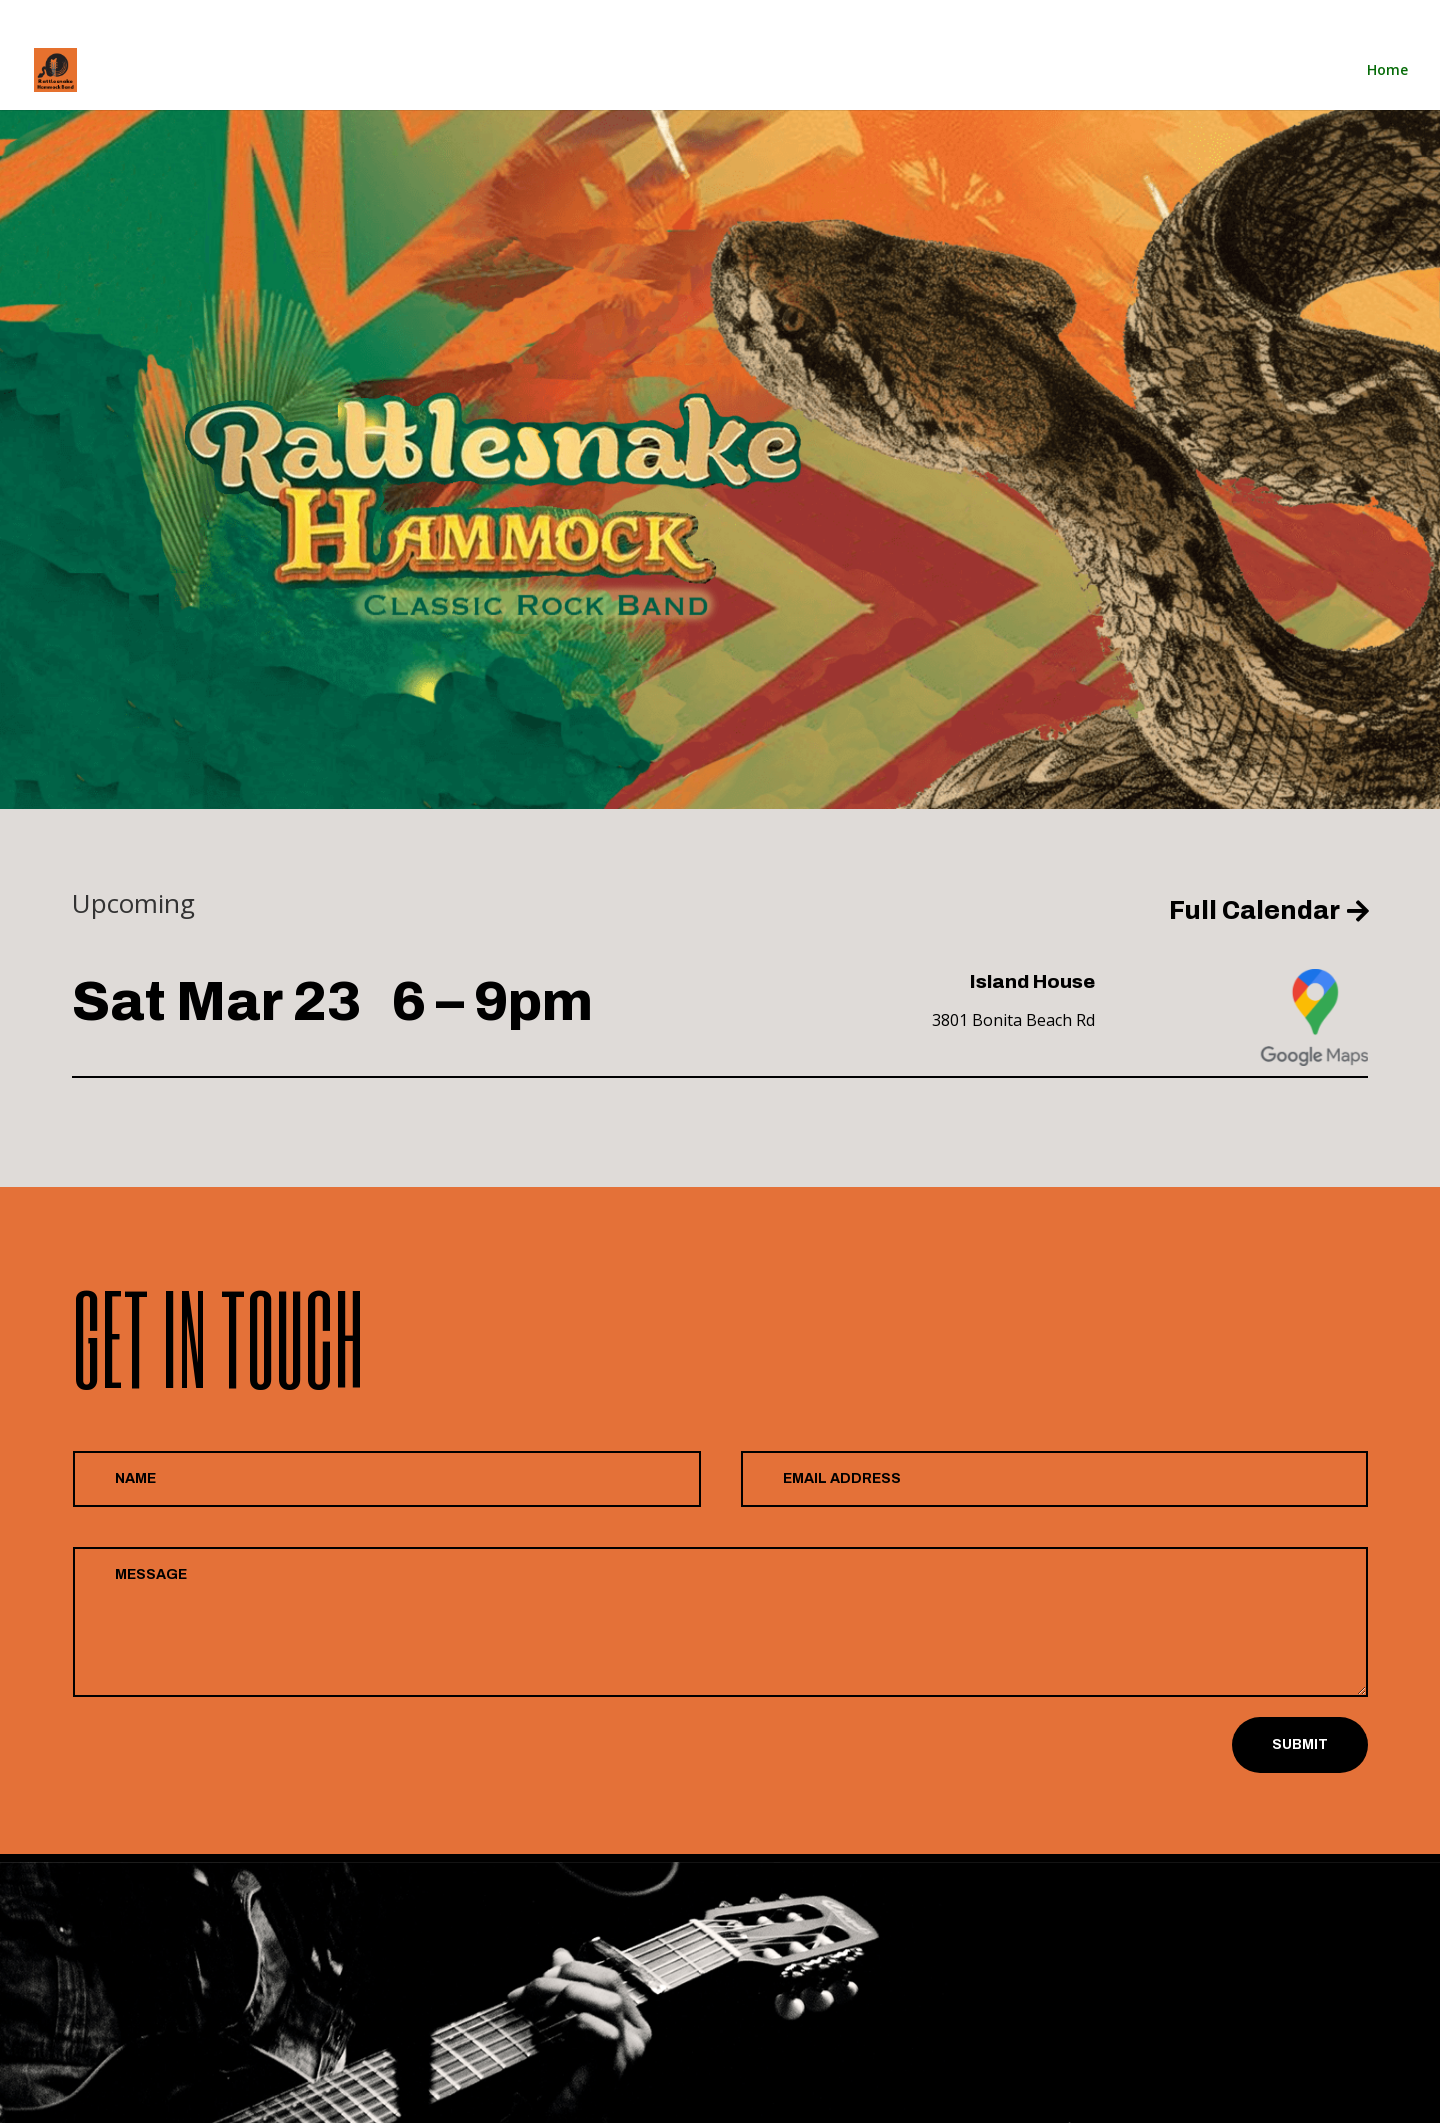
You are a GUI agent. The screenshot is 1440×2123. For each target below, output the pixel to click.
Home (1243, 16)
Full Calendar (1254, 910)
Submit (1300, 1744)
